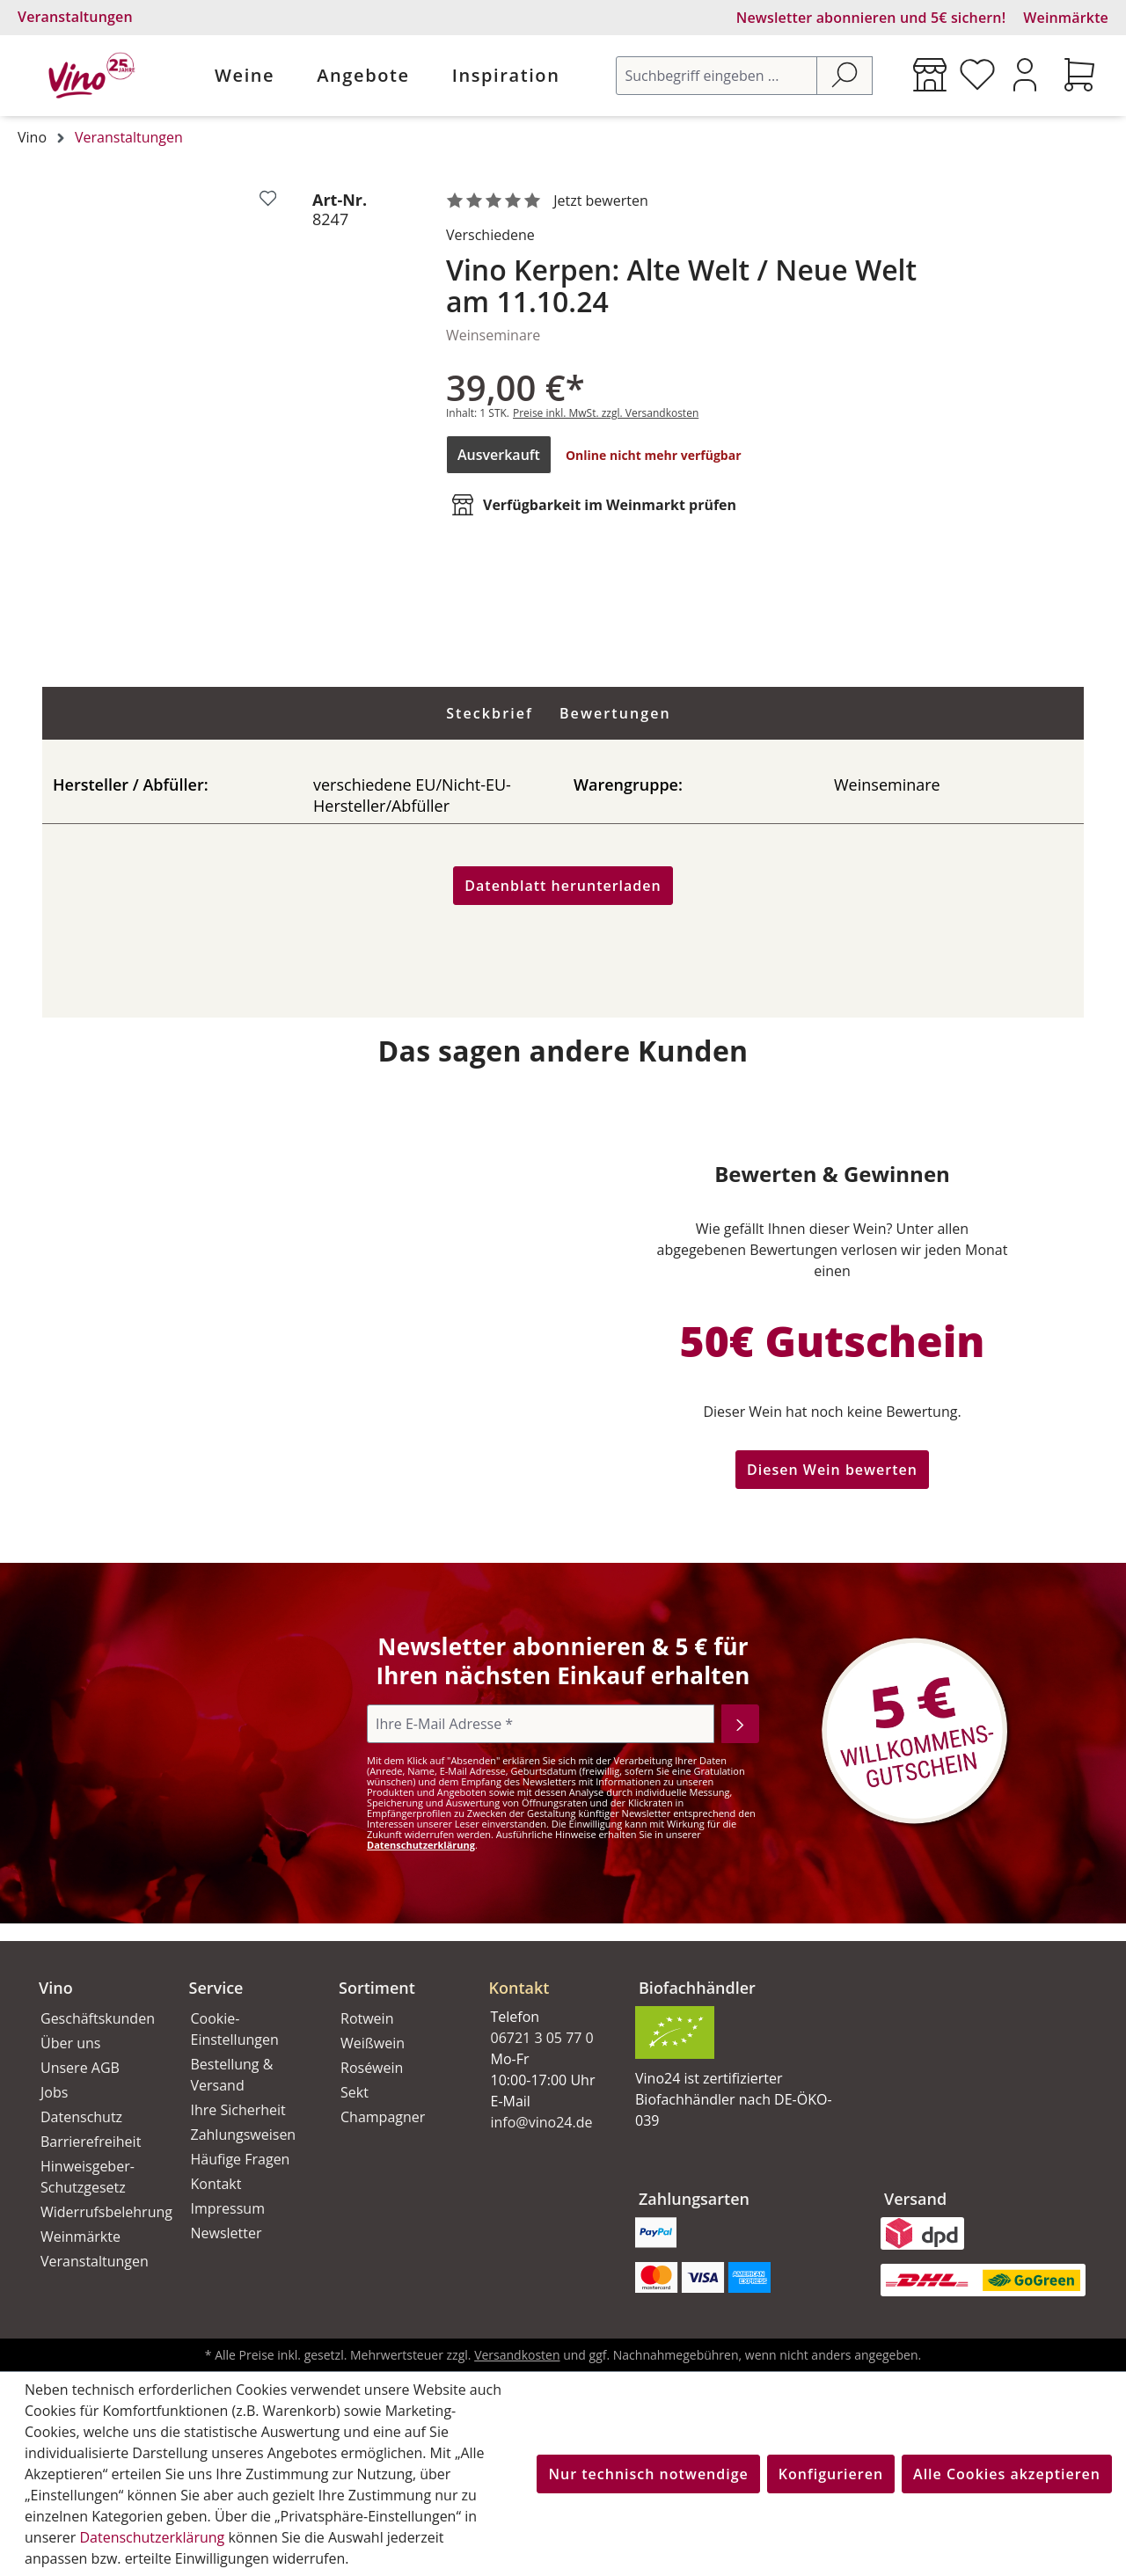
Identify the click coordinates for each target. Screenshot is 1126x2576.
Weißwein (372, 2043)
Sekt (354, 2092)
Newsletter (226, 2233)
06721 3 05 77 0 (542, 2037)
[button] (543, 1973)
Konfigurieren (831, 2474)
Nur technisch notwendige (648, 2474)
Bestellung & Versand (232, 2074)
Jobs (54, 2092)
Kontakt (216, 2183)
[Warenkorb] (1079, 75)
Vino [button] (56, 1987)
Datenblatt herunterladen (562, 885)
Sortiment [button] (377, 1987)
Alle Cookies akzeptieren (1006, 2474)
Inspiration (506, 75)
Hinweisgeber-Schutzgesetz (87, 2176)
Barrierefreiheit (90, 2141)
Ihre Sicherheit (238, 2110)
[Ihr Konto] (1024, 75)
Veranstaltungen (75, 16)
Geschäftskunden (95, 2018)
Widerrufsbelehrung (95, 2212)
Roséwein (371, 2067)
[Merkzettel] (977, 75)
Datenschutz (81, 2117)
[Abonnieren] (740, 1723)
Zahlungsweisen (243, 2134)
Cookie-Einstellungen (235, 2029)
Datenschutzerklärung (421, 1844)
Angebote (363, 75)
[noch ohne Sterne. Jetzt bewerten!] (550, 201)
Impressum (228, 2208)
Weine (244, 75)
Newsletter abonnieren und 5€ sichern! (871, 17)
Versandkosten (516, 2354)
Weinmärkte (1065, 17)
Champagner (382, 2117)
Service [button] (216, 1987)
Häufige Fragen (240, 2159)
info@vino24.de (542, 2122)
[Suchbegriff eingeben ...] (716, 75)
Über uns (70, 2043)
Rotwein (366, 2018)
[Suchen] (844, 75)
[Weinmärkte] (929, 75)
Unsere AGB (80, 2067)
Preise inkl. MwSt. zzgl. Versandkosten (605, 412)
